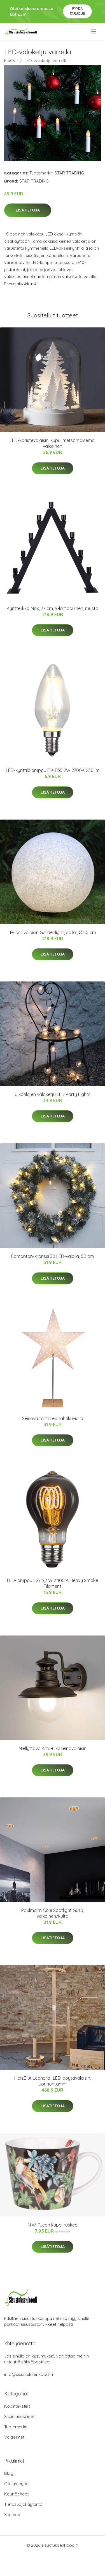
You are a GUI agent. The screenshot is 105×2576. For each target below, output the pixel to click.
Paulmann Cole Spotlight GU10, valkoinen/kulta (52, 1913)
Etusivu (11, 60)
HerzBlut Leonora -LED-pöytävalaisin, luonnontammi (52, 2081)
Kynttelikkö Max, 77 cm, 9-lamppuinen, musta (52, 608)
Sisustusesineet (19, 2416)
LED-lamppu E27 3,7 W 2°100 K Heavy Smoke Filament (52, 1583)
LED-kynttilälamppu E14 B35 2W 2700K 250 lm (52, 770)
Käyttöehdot (16, 2494)
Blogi (9, 2473)
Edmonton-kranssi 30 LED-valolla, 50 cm (52, 1256)
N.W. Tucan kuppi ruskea (53, 2225)
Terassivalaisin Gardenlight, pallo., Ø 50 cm (52, 932)
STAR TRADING (69, 173)
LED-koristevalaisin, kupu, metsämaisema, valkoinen (52, 443)
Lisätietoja (28, 210)
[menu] (94, 31)
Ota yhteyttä (16, 2483)
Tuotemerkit (41, 173)
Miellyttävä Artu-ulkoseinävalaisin (52, 1748)
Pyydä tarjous (77, 11)
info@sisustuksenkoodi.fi (28, 2374)
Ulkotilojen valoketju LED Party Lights (52, 1094)
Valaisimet (14, 2437)
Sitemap (12, 2514)
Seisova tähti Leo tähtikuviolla (52, 1418)
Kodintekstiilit (17, 2406)
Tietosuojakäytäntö (23, 2504)
